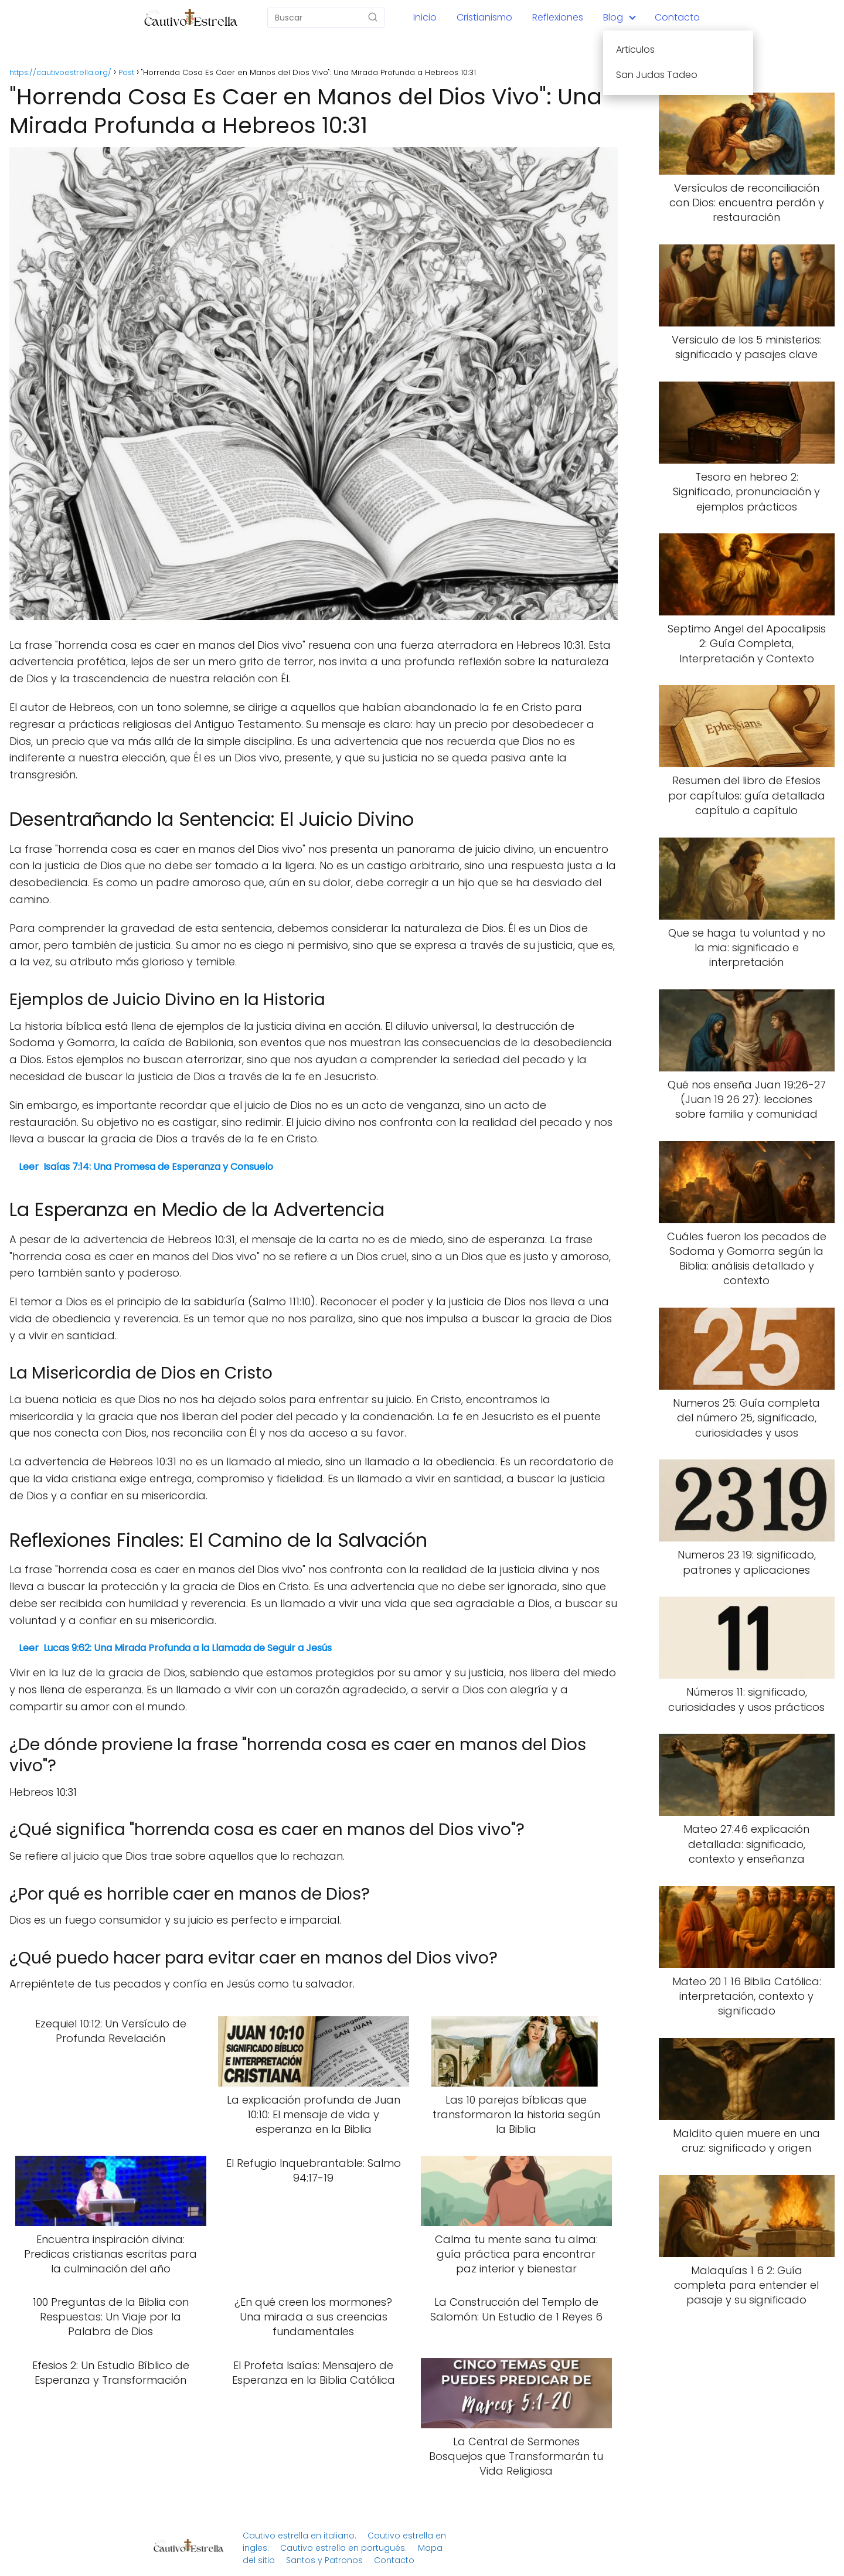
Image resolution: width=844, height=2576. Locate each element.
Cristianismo (484, 17)
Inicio (425, 17)
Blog (613, 17)
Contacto (677, 17)
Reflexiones (557, 17)
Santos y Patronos (324, 2560)
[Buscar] (372, 17)
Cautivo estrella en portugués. (343, 2548)
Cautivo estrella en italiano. (299, 2535)
